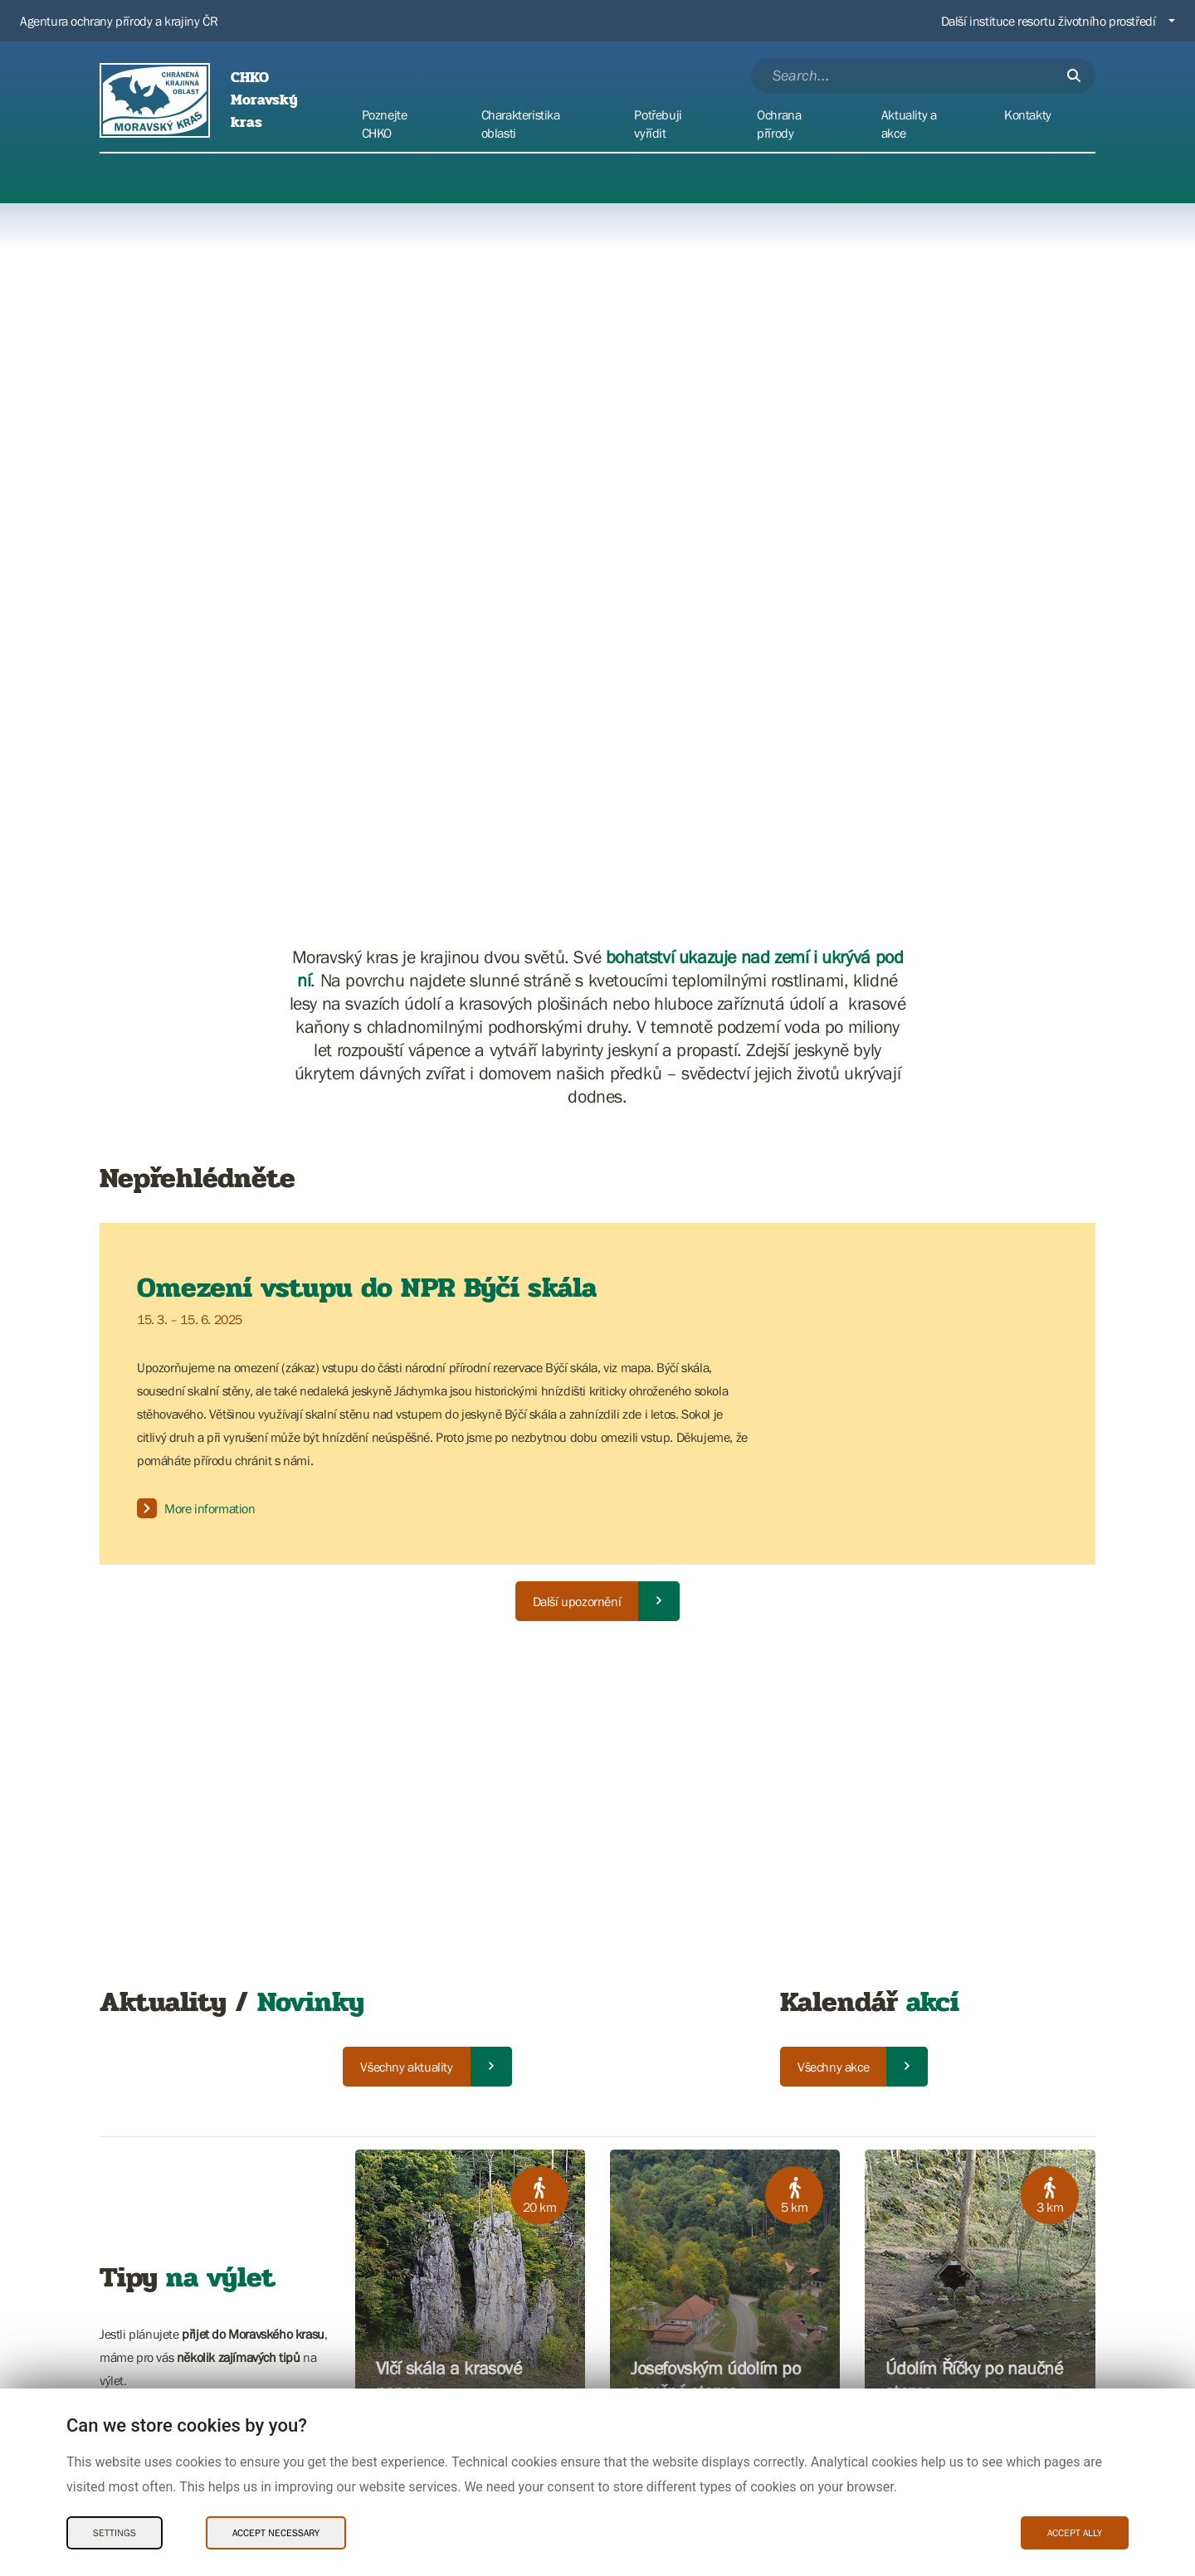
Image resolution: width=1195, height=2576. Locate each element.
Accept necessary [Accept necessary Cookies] (275, 2533)
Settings (114, 2533)
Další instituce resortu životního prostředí (1048, 20)
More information (196, 1508)
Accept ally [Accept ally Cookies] (1074, 2533)
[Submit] (1074, 75)
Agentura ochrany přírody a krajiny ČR (118, 20)
